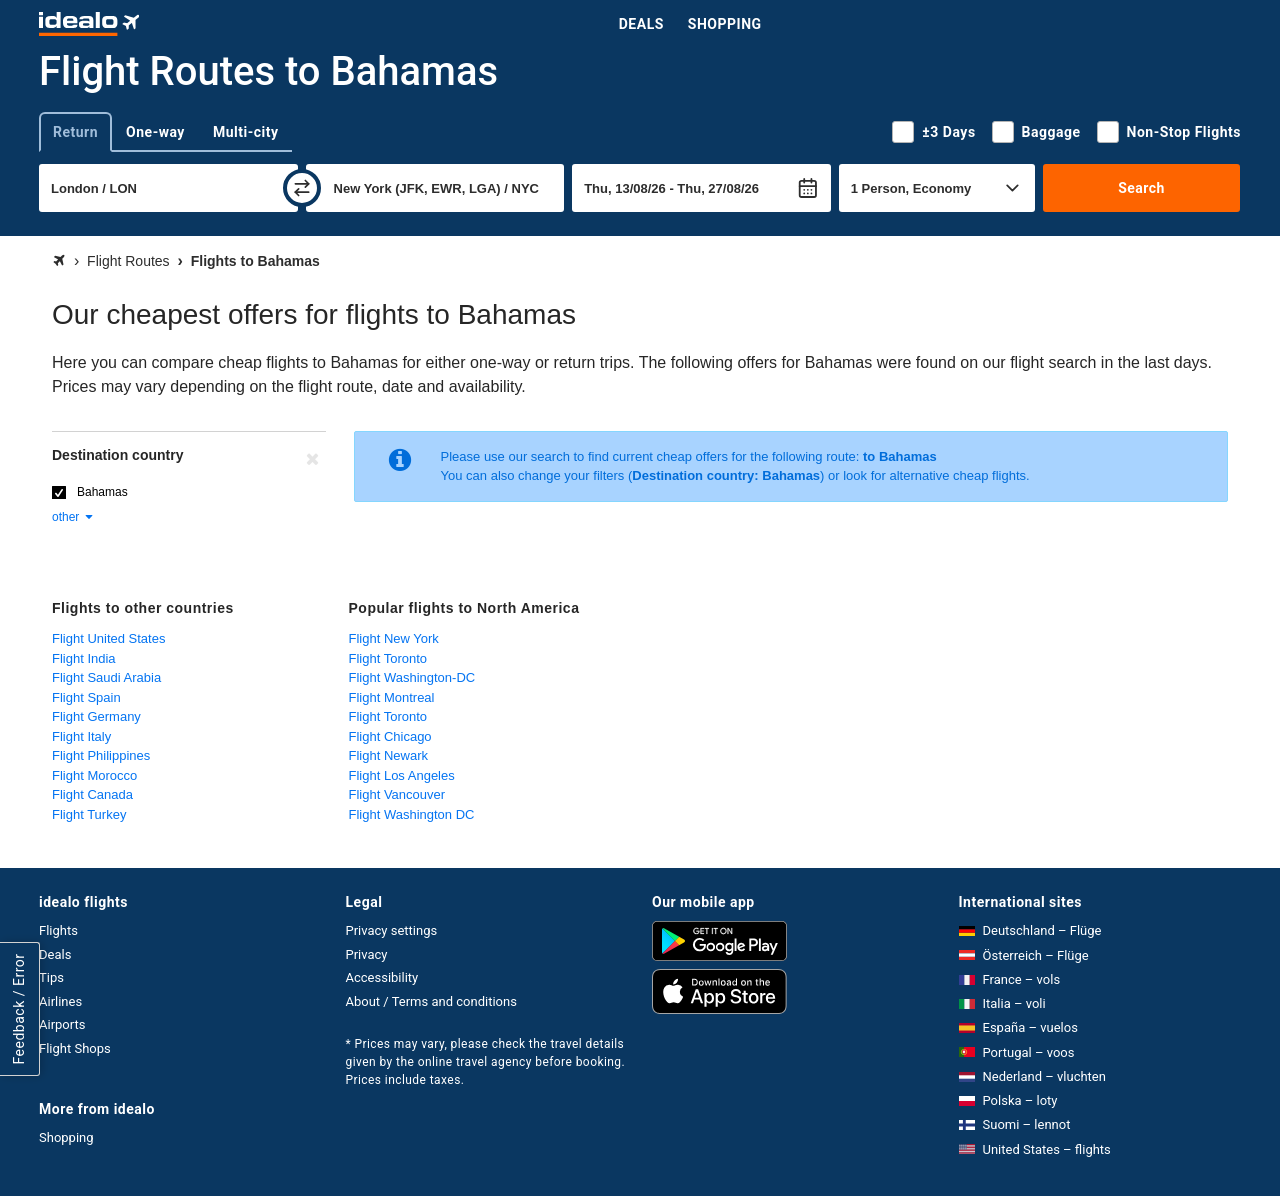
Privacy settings (392, 930)
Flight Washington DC (412, 814)
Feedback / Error (19, 1009)
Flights (58, 930)
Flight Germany (96, 716)
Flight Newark (388, 755)
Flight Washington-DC (412, 677)
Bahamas (102, 492)
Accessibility (382, 977)
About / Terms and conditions (431, 1001)
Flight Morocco (94, 775)
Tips (51, 977)
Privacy (367, 954)
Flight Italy (81, 736)
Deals (641, 24)
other (73, 517)
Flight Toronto (388, 658)
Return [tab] (75, 132)
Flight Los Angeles (402, 775)
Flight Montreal (392, 697)
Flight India (84, 658)
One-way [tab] (155, 132)
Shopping (725, 24)
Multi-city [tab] (246, 132)
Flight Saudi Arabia (106, 677)
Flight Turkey (89, 814)
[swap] (302, 188)
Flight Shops (75, 1048)
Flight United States (108, 638)
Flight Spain (86, 697)
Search (1141, 188)
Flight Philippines (101, 755)
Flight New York (394, 638)
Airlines (60, 1001)
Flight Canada (92, 794)
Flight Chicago (390, 736)
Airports (62, 1024)
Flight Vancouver (397, 794)
